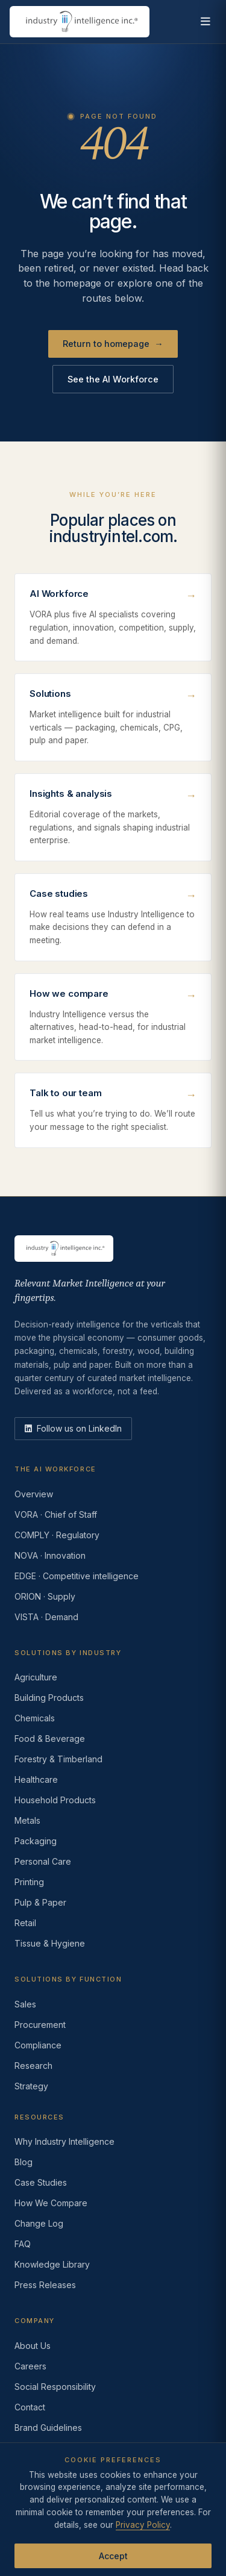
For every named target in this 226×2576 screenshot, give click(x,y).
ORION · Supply (44, 1596)
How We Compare (50, 2203)
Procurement (40, 2024)
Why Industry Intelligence (64, 2141)
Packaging (35, 1841)
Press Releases (45, 2285)
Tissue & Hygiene (49, 1943)
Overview (33, 1494)
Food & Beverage (49, 1738)
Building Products (49, 1697)
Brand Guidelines (48, 2427)
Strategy (31, 2086)
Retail (25, 1923)
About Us (32, 2346)
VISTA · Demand (46, 1617)
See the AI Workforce (113, 379)
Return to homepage (113, 344)
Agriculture (35, 1677)
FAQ (22, 2244)
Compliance (37, 2045)
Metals (27, 1820)
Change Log (38, 2223)
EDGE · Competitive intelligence (76, 1576)
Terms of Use (106, 2519)
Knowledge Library (52, 2264)
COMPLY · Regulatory (56, 1535)
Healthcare (36, 1779)
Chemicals (34, 1718)
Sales (25, 2004)
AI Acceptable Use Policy (156, 2531)
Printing (29, 1882)
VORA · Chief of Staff (55, 1514)
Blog (23, 2162)
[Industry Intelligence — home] (79, 21)
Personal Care (42, 1861)
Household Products (55, 1800)
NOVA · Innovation (50, 1555)
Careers (30, 2366)
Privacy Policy (40, 2519)
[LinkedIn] (73, 1428)
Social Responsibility (55, 2386)
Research (33, 2065)
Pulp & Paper (40, 1902)
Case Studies (40, 2182)
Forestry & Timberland (58, 1759)
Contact (29, 2407)
